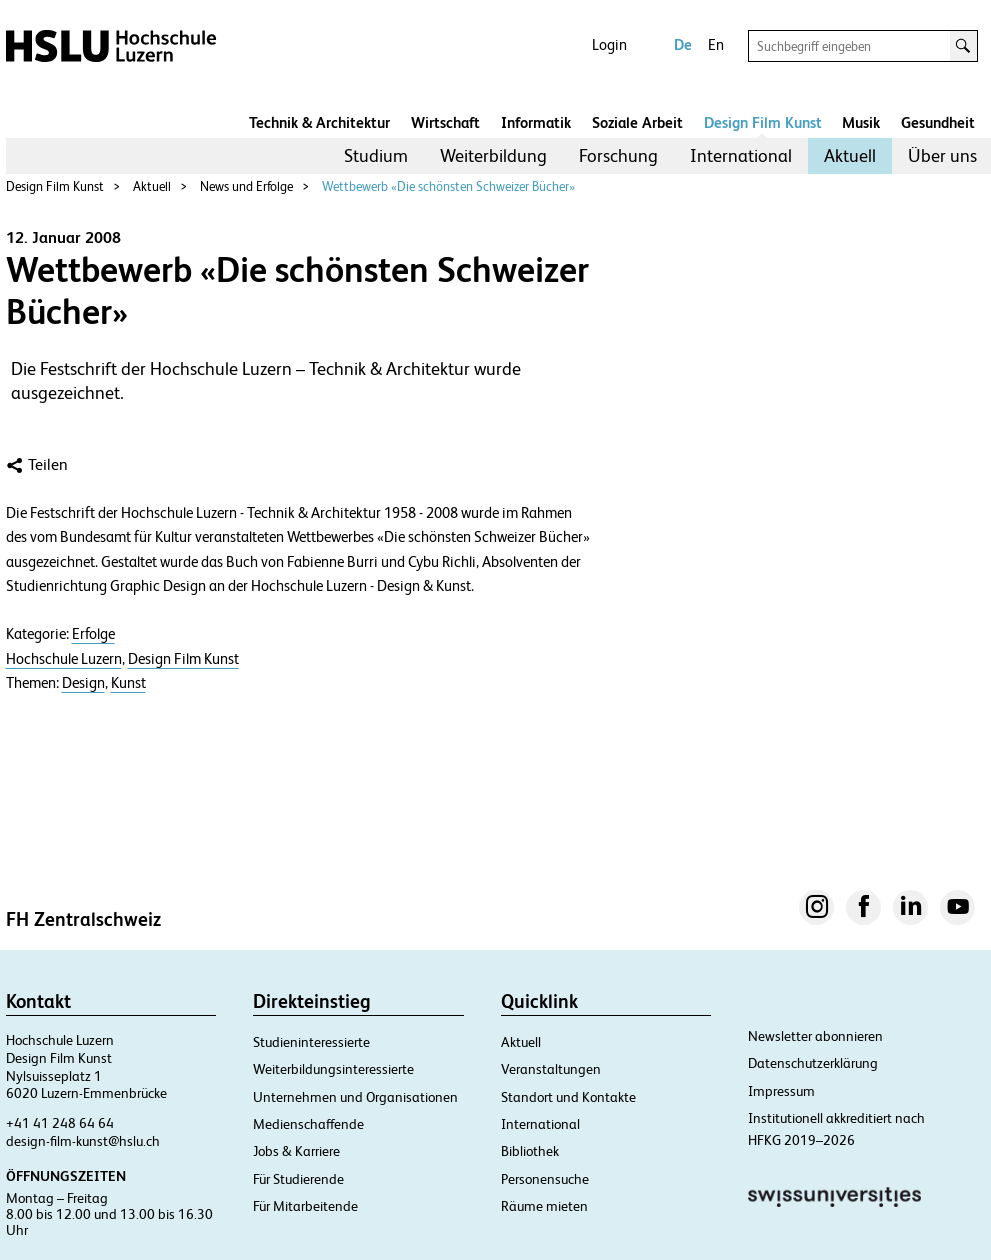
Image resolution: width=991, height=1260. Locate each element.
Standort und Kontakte (568, 1097)
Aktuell (850, 155)
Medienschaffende (308, 1124)
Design (83, 683)
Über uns (942, 155)
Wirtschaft (445, 122)
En (716, 44)
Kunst (128, 683)
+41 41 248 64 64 (60, 1123)
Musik (861, 122)
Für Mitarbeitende (305, 1206)
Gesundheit (938, 122)
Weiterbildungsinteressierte (333, 1069)
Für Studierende (298, 1179)
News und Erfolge (246, 186)
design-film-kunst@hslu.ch (83, 1141)
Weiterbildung (493, 155)
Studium (376, 155)
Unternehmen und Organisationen (355, 1097)
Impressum (781, 1091)
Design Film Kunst (763, 122)
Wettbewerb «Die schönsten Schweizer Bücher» (448, 186)
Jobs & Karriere (296, 1151)
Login (609, 44)
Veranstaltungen (551, 1069)
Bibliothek (530, 1151)
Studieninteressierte (311, 1042)
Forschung (618, 155)
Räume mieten (544, 1206)
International (741, 155)
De (683, 44)
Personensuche (545, 1179)
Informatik (536, 122)
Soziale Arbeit (637, 122)
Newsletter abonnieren (815, 1036)
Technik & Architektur (319, 122)
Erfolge (93, 634)
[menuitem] (376, 156)
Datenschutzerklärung (813, 1063)
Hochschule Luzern (64, 659)
